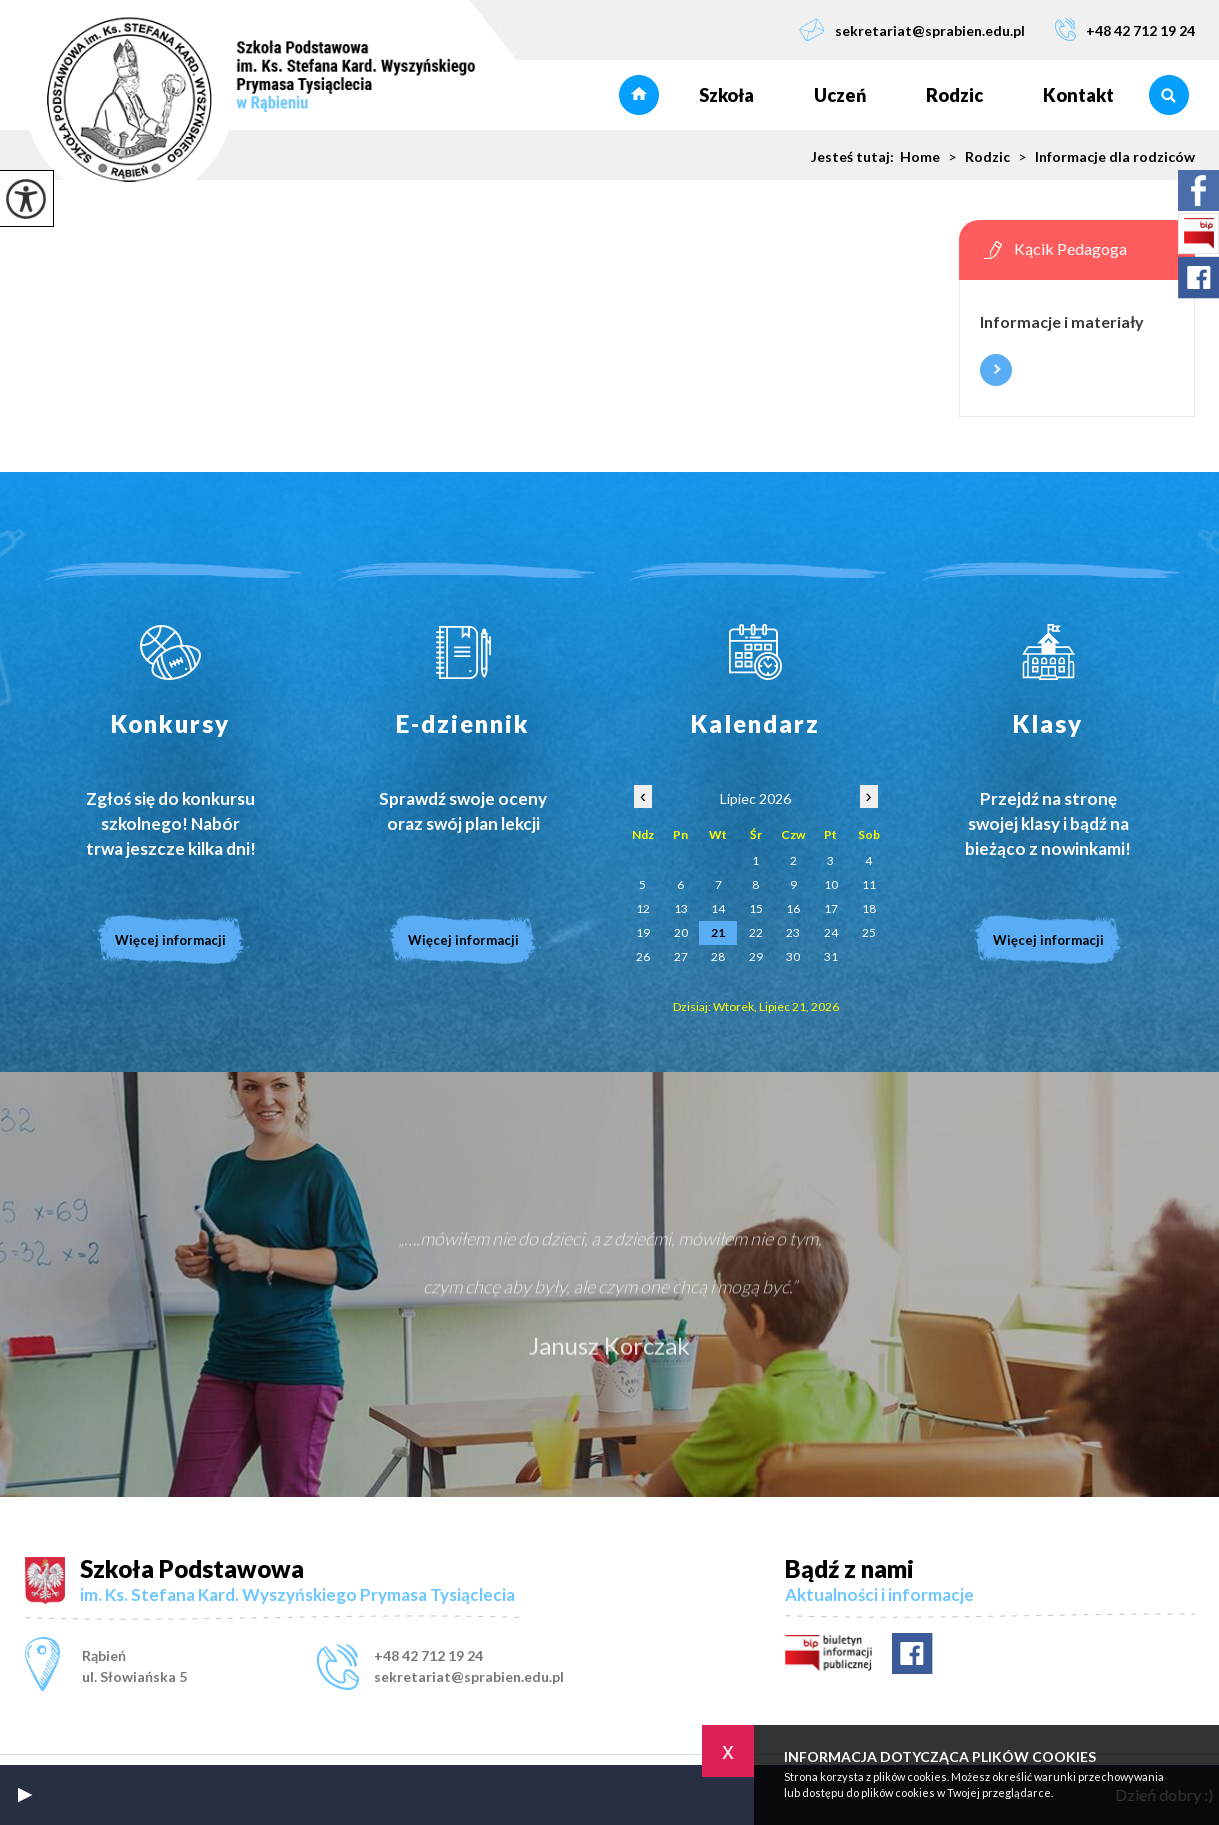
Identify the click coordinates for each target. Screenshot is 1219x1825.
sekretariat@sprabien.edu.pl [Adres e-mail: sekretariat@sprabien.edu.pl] (469, 1676)
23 (793, 932)
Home (920, 157)
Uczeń (840, 95)
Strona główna (639, 95)
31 (831, 956)
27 (681, 956)
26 (643, 956)
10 (831, 884)
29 (756, 956)
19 (643, 932)
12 (643, 908)
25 (869, 932)
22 (756, 932)
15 (756, 908)
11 (869, 884)
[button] (25, 1795)
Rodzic (954, 95)
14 (718, 908)
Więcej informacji (996, 370)
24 (831, 932)
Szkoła (726, 95)
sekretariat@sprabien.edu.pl (912, 29)
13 (681, 908)
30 (793, 956)
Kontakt (1078, 95)
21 (718, 932)
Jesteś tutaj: (855, 157)
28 (718, 956)
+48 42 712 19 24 (1125, 29)
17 (831, 908)
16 (793, 908)
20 (681, 932)
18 (869, 908)
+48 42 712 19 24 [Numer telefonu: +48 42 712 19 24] (428, 1655)
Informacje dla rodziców (1102, 157)
